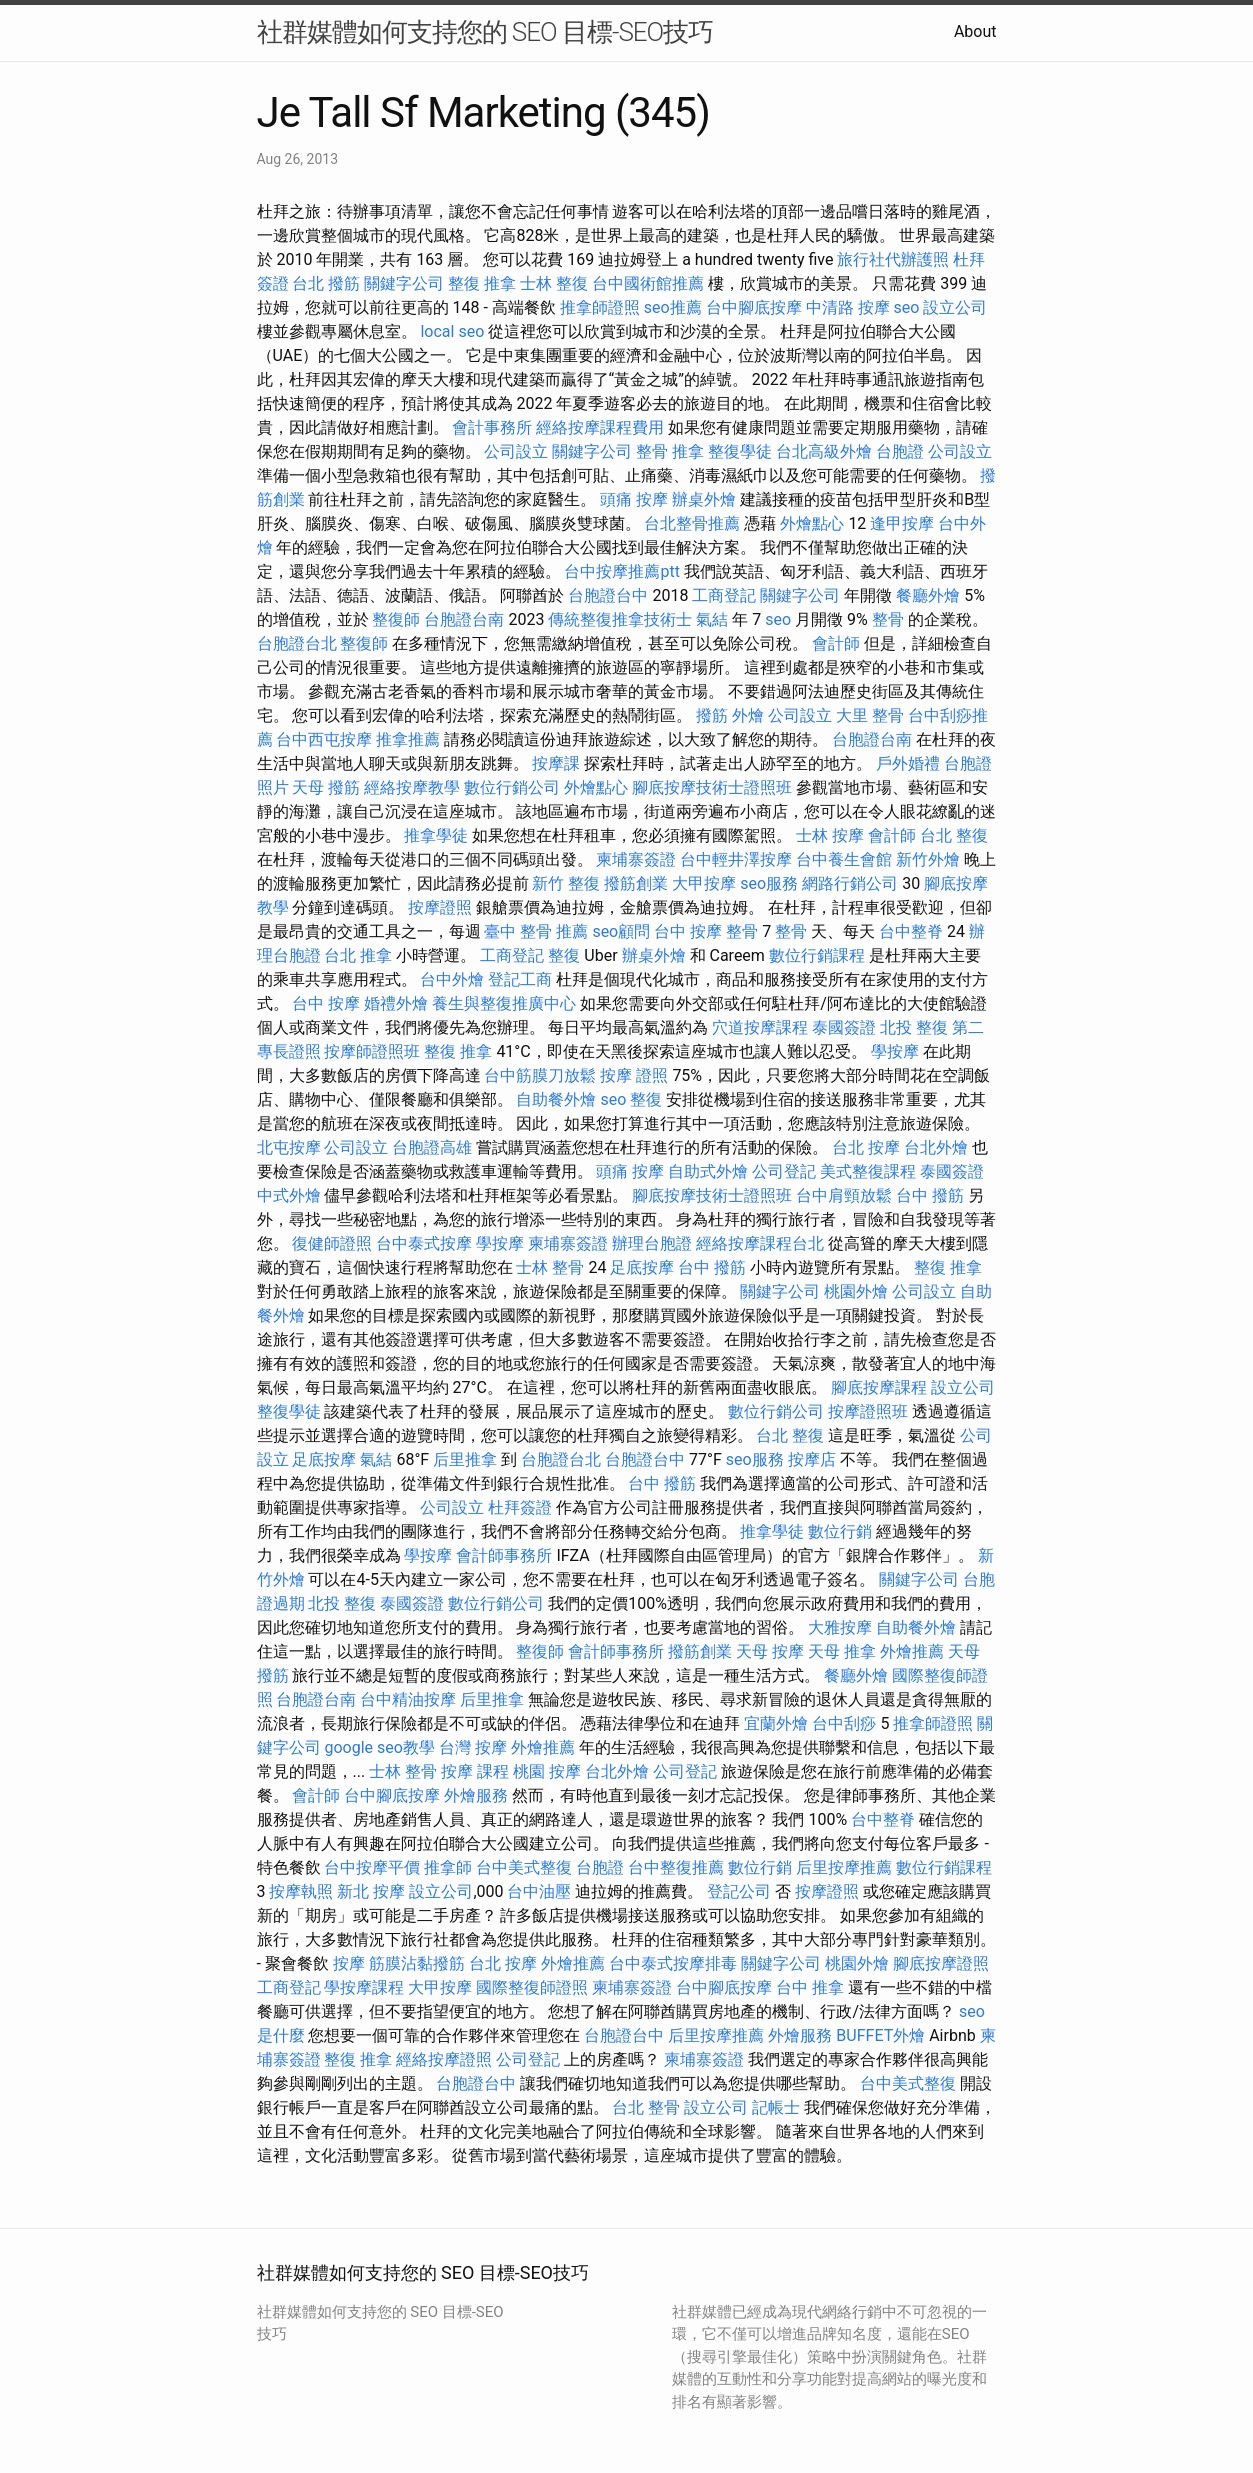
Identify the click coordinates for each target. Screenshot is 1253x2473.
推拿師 (448, 1867)
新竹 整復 (566, 883)
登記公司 (739, 1891)
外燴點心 (812, 523)
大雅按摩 (840, 1627)
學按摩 (895, 1051)
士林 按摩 (830, 835)
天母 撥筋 (326, 787)
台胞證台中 (608, 595)
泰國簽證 (844, 1027)
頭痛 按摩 (634, 499)
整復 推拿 (482, 283)
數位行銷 (840, 1531)
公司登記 (784, 1171)
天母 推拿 (842, 1651)
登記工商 (520, 979)
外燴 (748, 715)
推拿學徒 (436, 835)
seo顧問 (621, 931)
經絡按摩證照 (444, 2059)
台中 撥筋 (930, 1195)
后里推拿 (465, 1459)
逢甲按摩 (902, 523)
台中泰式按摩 (424, 1243)
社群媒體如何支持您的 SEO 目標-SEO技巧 (485, 32)
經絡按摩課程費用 (600, 427)
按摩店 (812, 1459)
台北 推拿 (358, 955)
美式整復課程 (868, 1171)
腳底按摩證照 (941, 1963)
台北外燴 (936, 1147)
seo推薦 (673, 307)
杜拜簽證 (520, 1507)
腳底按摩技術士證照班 (712, 787)
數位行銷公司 (512, 787)
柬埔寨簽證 (636, 859)
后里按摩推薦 (844, 1867)
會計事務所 (492, 427)
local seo (452, 331)
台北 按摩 (866, 1147)
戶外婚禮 (908, 763)
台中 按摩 (326, 1003)
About (975, 31)
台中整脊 (911, 931)
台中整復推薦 (676, 1867)
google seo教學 (379, 1747)
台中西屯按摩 (324, 739)
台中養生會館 (844, 859)
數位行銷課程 (817, 955)
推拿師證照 (600, 307)
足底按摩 (642, 1267)
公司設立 (516, 451)
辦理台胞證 (652, 1243)
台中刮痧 (844, 1723)
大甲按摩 (704, 883)
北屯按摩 (289, 1147)
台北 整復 (954, 835)
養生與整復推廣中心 (504, 1003)
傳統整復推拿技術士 (620, 619)
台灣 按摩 (473, 1747)
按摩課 (556, 763)
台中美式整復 (524, 1867)
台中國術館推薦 (648, 283)
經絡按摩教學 (412, 787)
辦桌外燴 (704, 499)
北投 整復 (914, 1027)
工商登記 (724, 595)
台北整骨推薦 (692, 523)
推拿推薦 (408, 739)
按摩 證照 (634, 1075)
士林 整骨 (550, 1267)
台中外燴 (452, 979)
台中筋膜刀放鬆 (540, 1075)
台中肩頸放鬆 (844, 1195)
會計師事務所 (504, 1555)
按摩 (349, 1963)
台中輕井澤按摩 (736, 859)
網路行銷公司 (850, 883)
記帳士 (776, 2107)
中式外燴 (289, 1195)
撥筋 (712, 715)
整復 (564, 955)
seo (907, 307)
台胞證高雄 (432, 1147)
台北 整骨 (646, 2107)
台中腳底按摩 (754, 307)
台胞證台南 (464, 619)
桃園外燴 (856, 1291)
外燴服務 (476, 1795)
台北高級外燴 (824, 451)
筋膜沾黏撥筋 (417, 1963)
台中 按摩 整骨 (706, 931)
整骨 (888, 619)
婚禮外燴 (396, 1003)
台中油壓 (539, 1891)
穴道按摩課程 (760, 1027)
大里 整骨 (870, 715)
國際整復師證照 (532, 1987)
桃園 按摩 (547, 1771)
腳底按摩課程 (879, 1387)
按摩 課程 (475, 1771)
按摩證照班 (868, 1411)
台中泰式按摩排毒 (673, 1963)
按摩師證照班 (372, 1051)
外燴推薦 (912, 1651)
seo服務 (769, 883)
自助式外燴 (708, 1171)
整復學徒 (740, 451)
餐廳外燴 (928, 595)
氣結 (712, 619)
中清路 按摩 (848, 307)
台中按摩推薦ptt (621, 571)
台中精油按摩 (408, 1699)
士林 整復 (554, 283)
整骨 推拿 (670, 451)
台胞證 (900, 451)
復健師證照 (332, 1243)
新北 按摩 (371, 1891)
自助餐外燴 (556, 1099)
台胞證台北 (297, 643)
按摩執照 (301, 1891)
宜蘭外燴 (776, 1723)
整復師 (396, 619)
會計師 (836, 643)
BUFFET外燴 (880, 2035)
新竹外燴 (928, 859)
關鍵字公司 (404, 283)
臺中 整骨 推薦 (536, 931)
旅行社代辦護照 (893, 259)
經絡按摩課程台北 (760, 1243)
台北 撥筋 (326, 283)
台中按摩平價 (372, 1867)
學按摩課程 (364, 1987)
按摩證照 (440, 907)
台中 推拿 (810, 1987)
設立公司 (955, 307)
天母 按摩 (770, 1651)
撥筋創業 (636, 883)
